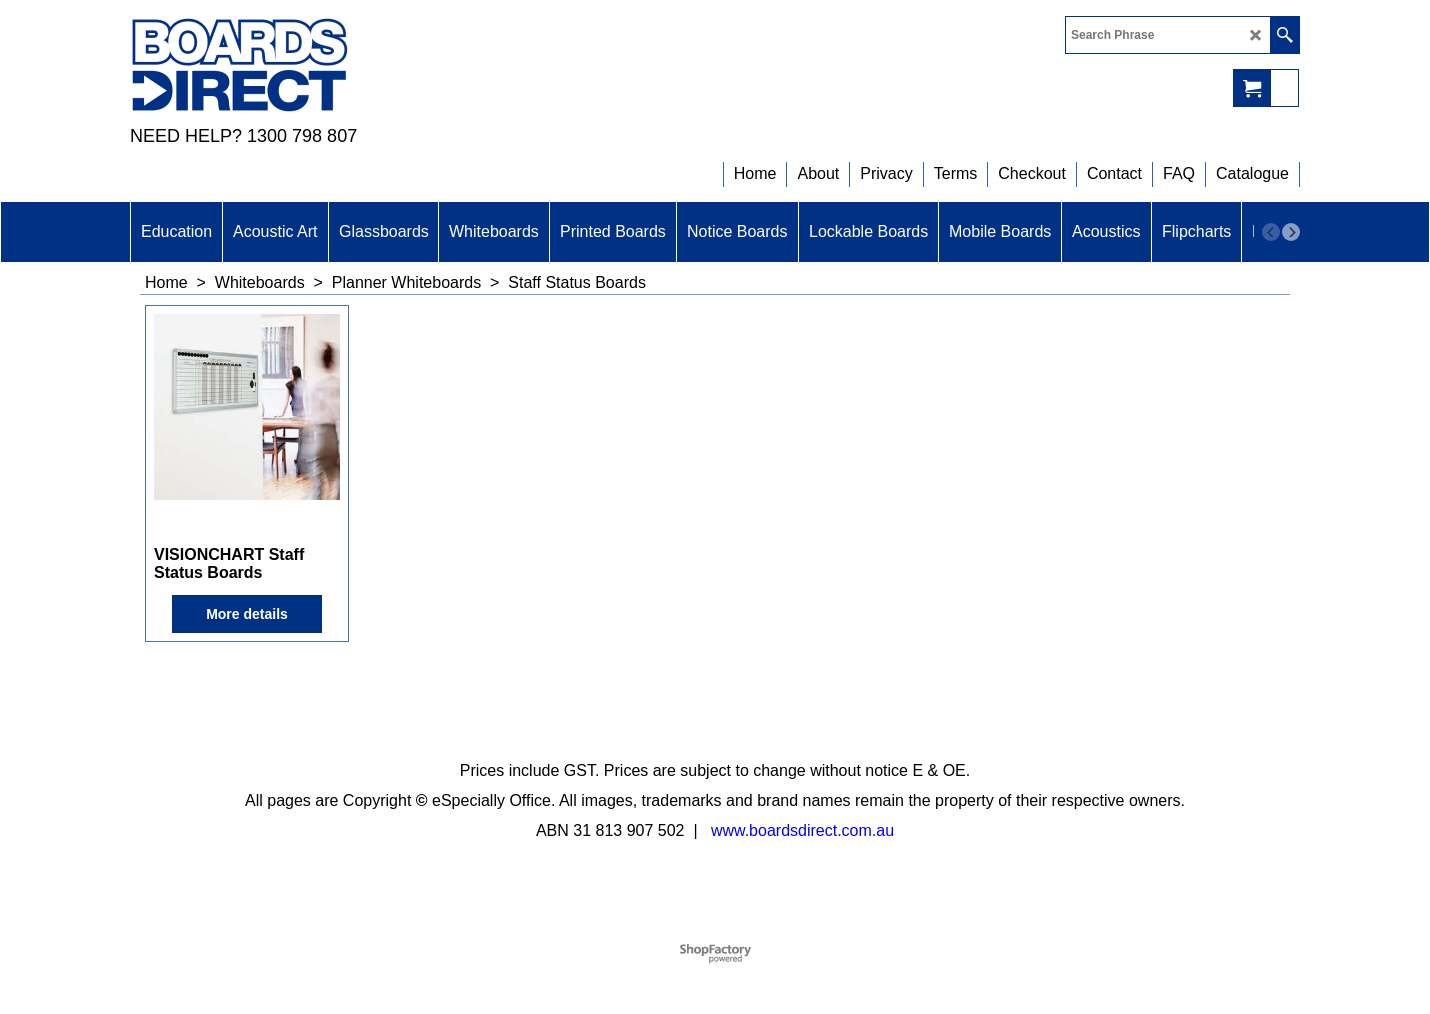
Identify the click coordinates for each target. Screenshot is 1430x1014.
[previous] (1271, 232)
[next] (1291, 232)
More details (247, 614)
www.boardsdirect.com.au (802, 830)
